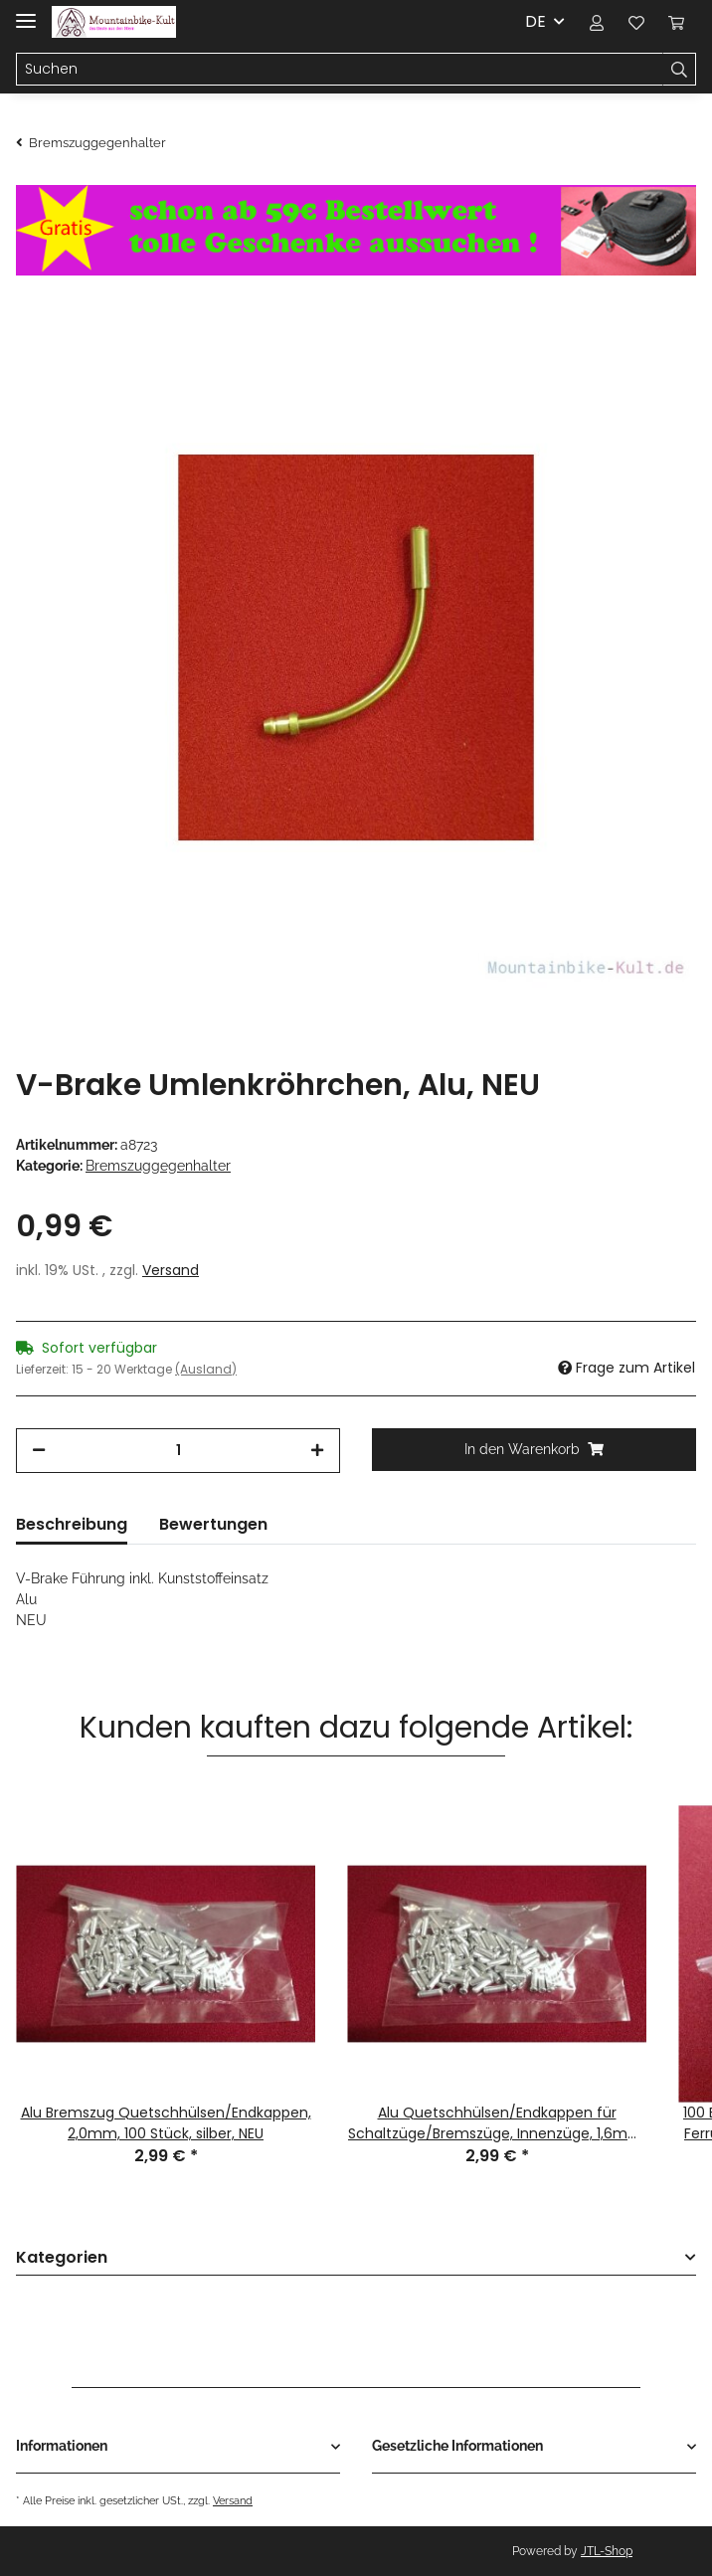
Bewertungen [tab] (213, 1524)
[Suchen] (339, 70)
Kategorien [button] (61, 2258)
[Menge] (178, 1450)
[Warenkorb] (676, 22)
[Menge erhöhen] (317, 1450)
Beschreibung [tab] (71, 1524)
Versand (170, 1270)
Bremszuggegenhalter (158, 1166)
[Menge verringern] (39, 1450)
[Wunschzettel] (636, 22)
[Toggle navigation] (26, 12)
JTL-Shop (606, 2551)
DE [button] (535, 21)
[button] (597, 22)
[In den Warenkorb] (534, 1449)
